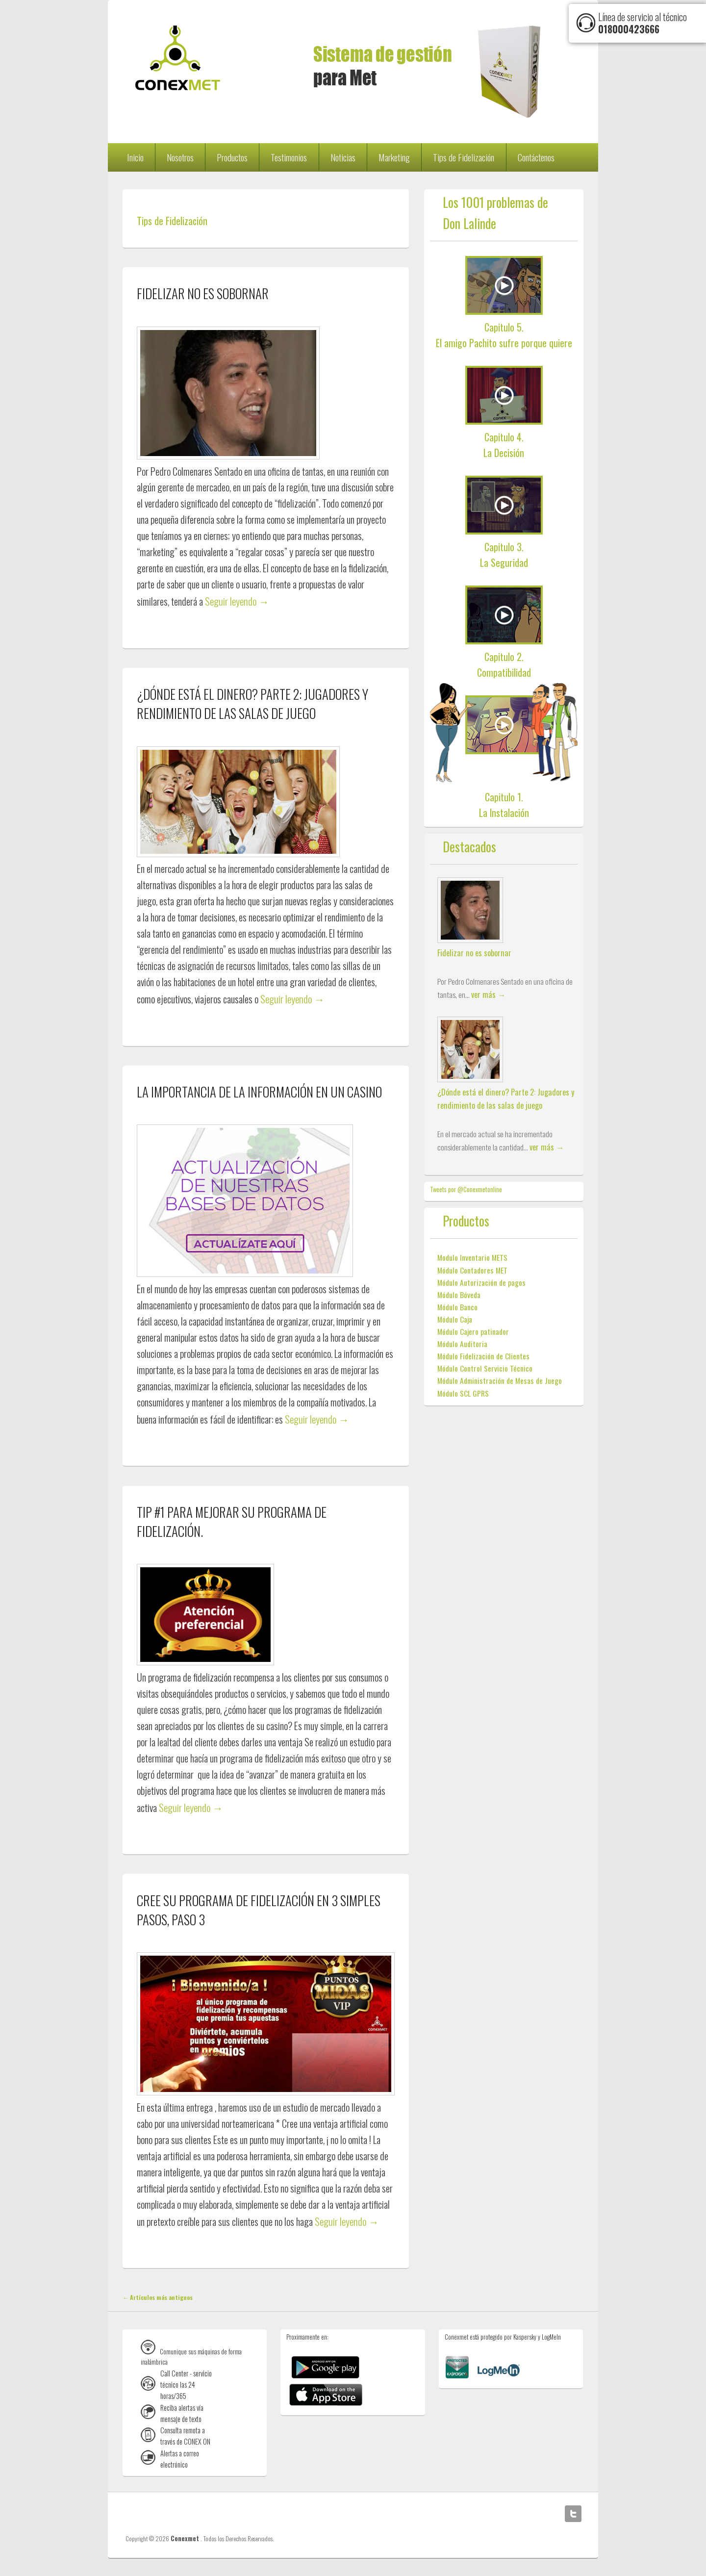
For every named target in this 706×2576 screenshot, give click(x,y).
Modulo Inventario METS (472, 1257)
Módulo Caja (454, 1319)
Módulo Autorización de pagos (481, 1282)
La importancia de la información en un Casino (259, 1091)
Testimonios (289, 157)
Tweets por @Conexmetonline (466, 1189)
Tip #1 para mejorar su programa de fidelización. (232, 1521)
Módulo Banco (457, 1306)
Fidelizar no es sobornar (203, 293)
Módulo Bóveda (458, 1294)
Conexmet (186, 2538)
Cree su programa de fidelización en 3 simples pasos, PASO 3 (258, 1909)
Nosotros (180, 157)
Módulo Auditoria (462, 1343)
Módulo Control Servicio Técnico (484, 1368)
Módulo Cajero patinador (473, 1331)
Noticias (342, 157)
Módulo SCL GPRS (463, 1393)
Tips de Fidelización (463, 157)
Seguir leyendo (237, 601)
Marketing (394, 157)
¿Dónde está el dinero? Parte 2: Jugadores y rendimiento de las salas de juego (252, 703)
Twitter (573, 2513)
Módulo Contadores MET (472, 1270)
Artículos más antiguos (158, 2297)
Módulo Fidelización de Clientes (483, 1356)
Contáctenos (536, 157)
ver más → (488, 994)
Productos (232, 157)
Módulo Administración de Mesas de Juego (499, 1380)
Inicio (135, 157)
